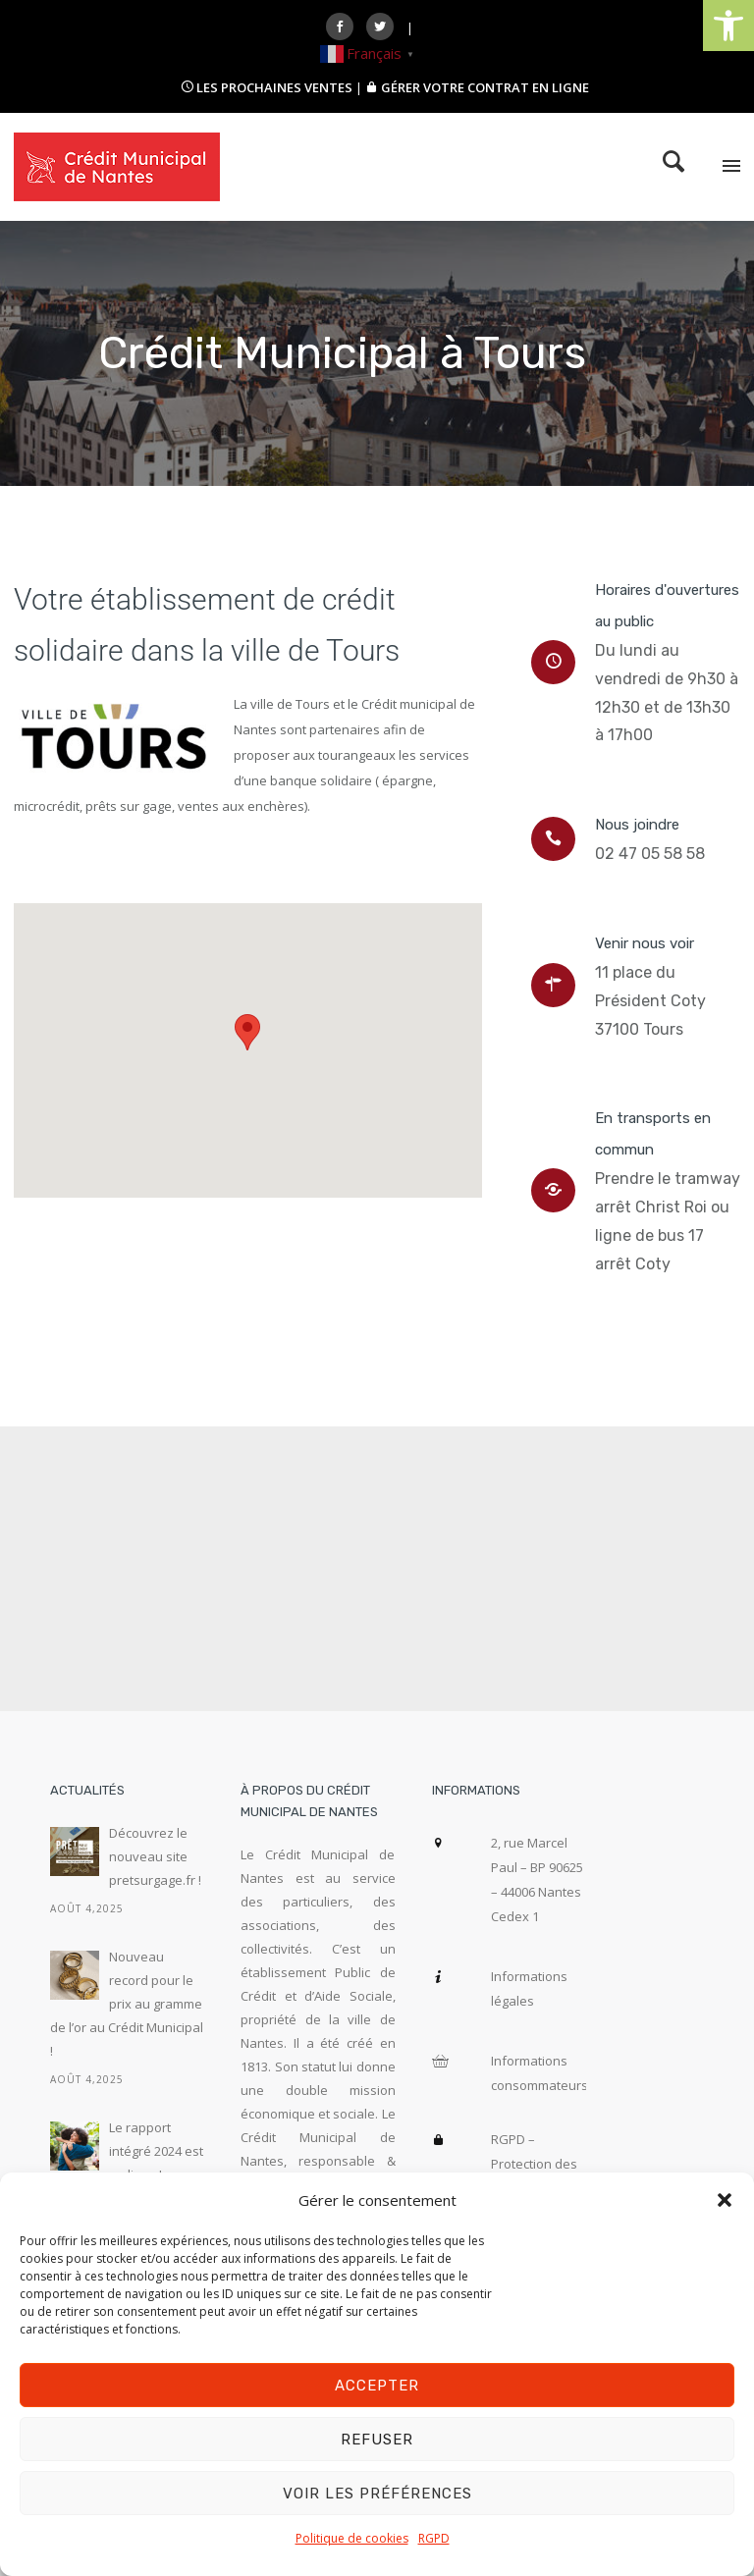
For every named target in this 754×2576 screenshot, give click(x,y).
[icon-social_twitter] (385, 26)
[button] (728, 25)
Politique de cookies (352, 2538)
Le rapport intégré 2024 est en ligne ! (156, 2151)
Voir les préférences (377, 2493)
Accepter (377, 2385)
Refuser (377, 2439)
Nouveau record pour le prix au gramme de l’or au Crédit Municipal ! (126, 2004)
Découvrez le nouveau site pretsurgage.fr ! (155, 1856)
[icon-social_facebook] (344, 26)
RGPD (434, 2538)
